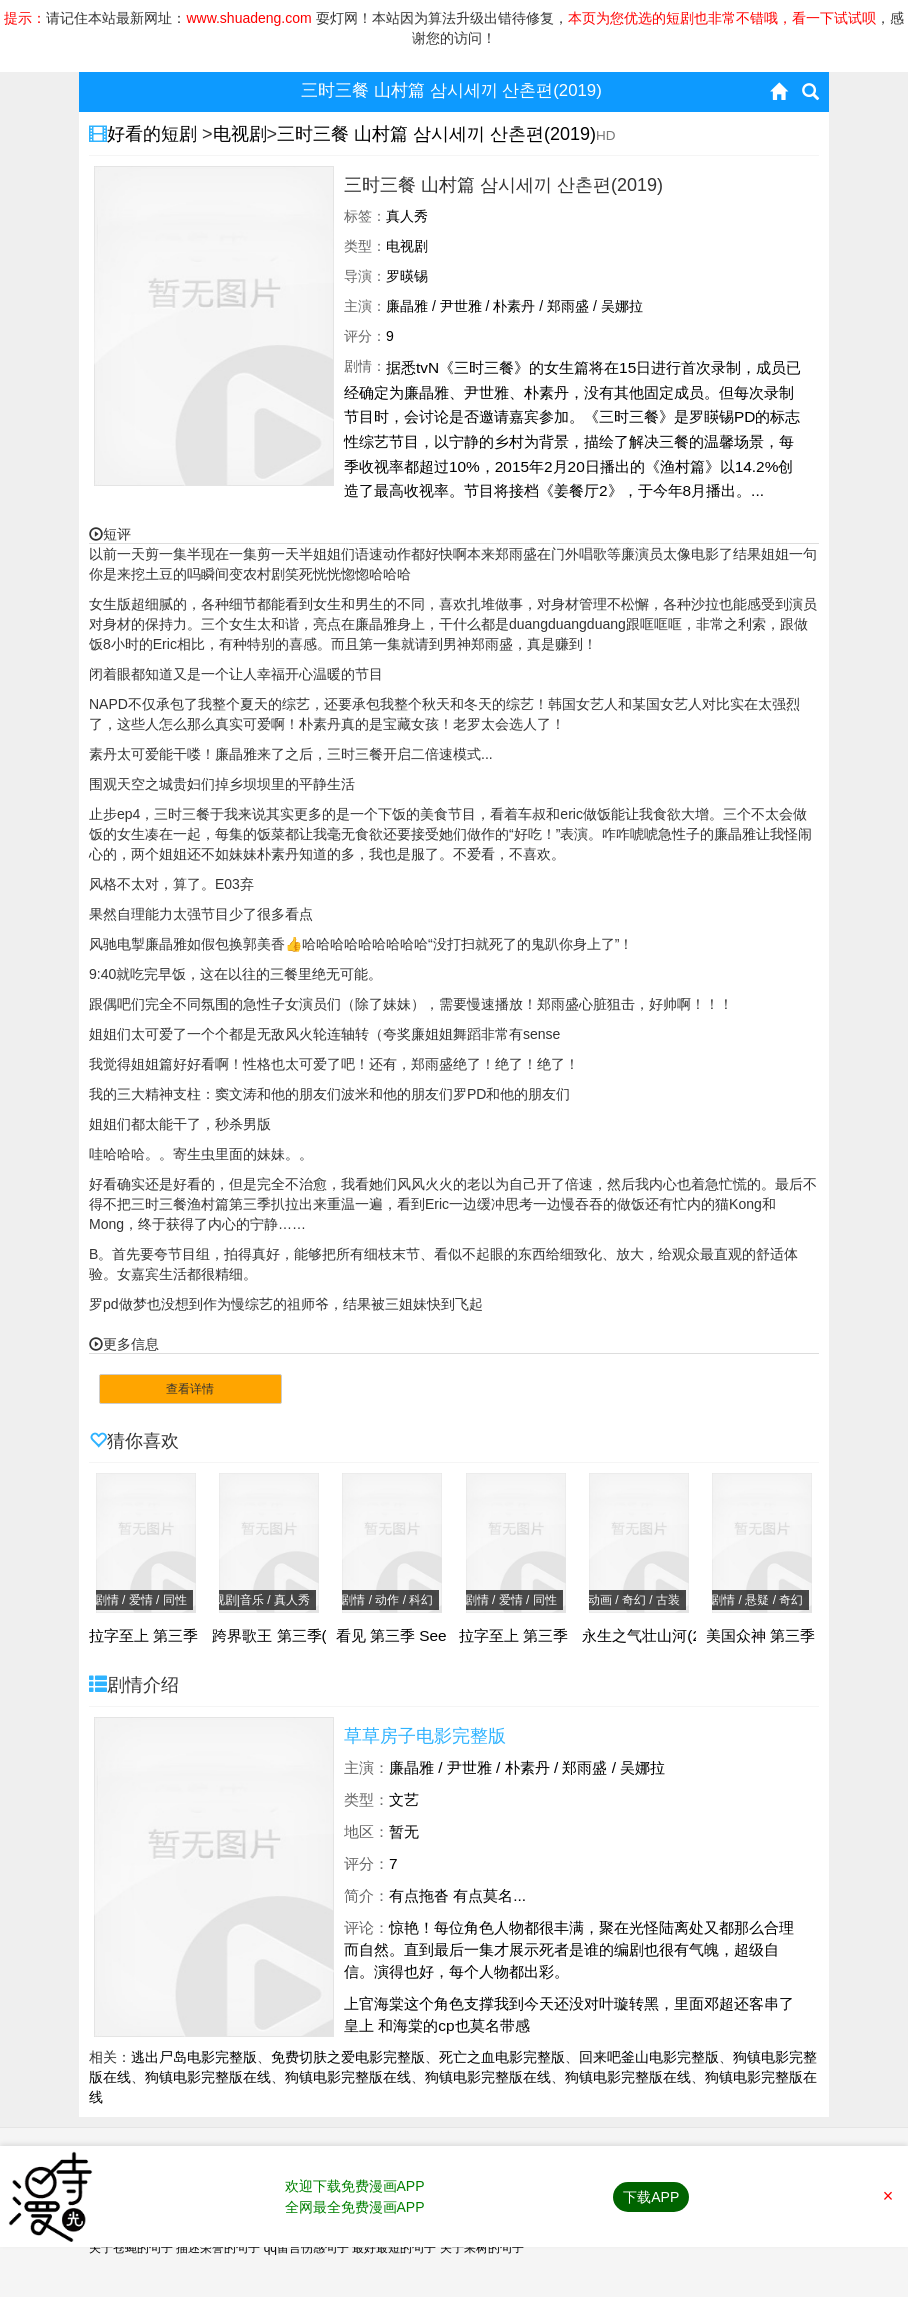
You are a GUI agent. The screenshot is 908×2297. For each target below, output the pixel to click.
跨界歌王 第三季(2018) (289, 1636)
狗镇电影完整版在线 (208, 2077)
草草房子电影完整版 (425, 1736)
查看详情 (190, 1389)
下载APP (651, 2197)
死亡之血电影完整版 (502, 2057)
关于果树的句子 (482, 2248)
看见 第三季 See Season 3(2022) (448, 1636)
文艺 (404, 1799)
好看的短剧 (154, 134)
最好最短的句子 (394, 2248)
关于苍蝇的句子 (131, 2248)
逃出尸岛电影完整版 (194, 2057)
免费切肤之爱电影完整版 (348, 2057)
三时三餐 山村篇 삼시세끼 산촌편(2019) (436, 134)
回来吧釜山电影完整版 (649, 2057)
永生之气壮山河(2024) (657, 1636)
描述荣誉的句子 (218, 2248)
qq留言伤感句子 (306, 2248)
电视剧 (240, 134)
